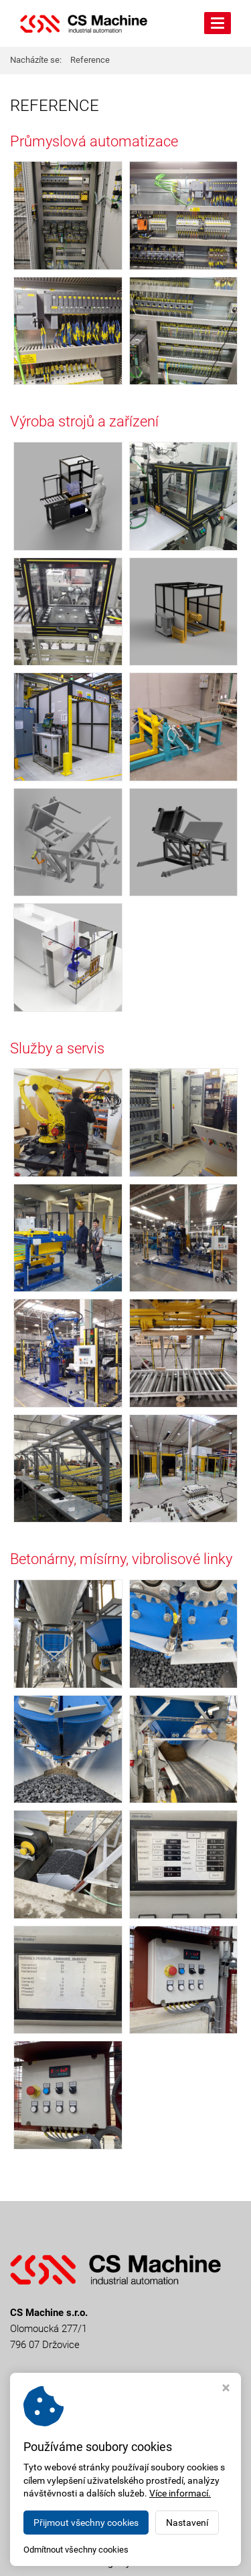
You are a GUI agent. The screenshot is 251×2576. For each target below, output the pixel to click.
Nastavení (187, 2522)
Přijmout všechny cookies (86, 2522)
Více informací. (180, 2493)
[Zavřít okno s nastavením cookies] (226, 2389)
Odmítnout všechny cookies (76, 2550)
